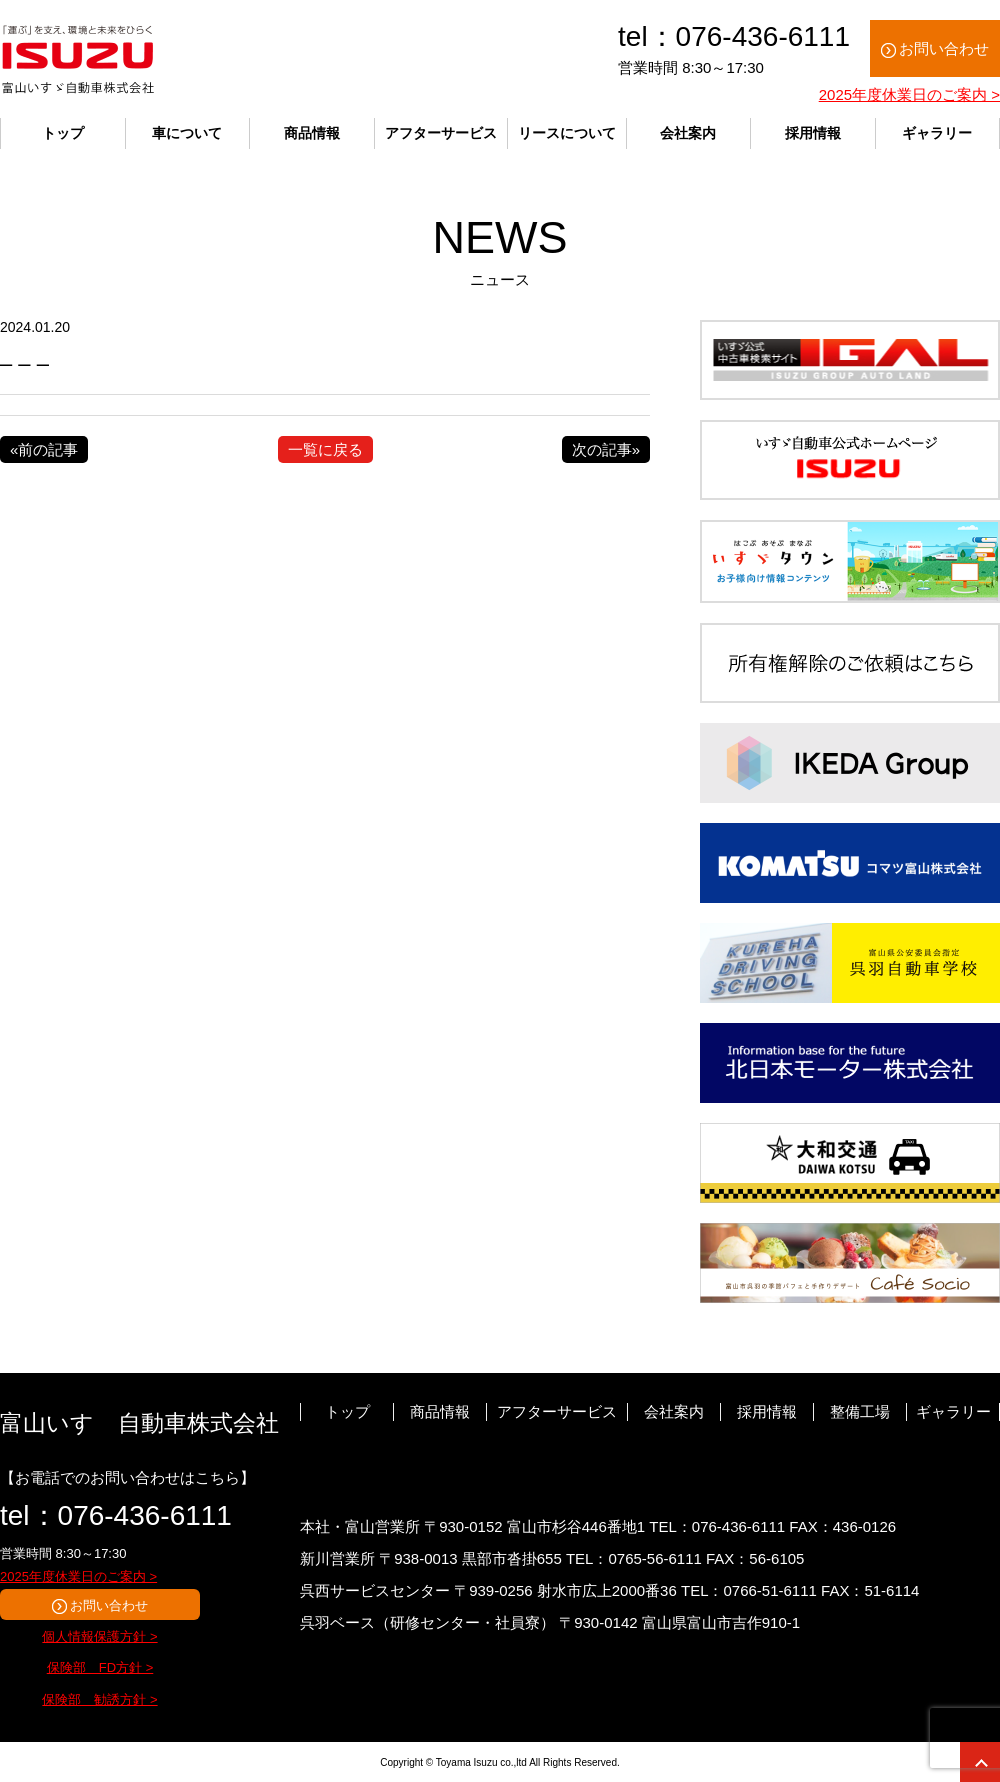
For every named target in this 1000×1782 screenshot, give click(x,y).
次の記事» (606, 449)
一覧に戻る (325, 449)
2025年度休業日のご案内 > (909, 94)
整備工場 (860, 1411)
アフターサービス (441, 133)
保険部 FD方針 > (100, 1667)
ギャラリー (937, 133)
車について (187, 133)
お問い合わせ (944, 48)
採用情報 (813, 133)
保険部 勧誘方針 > (99, 1699)
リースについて (567, 133)
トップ (63, 133)
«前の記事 (44, 449)
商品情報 (312, 133)
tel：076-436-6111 (116, 1515)
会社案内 (688, 133)
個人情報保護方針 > (99, 1636)
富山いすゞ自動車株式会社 (139, 1423)
